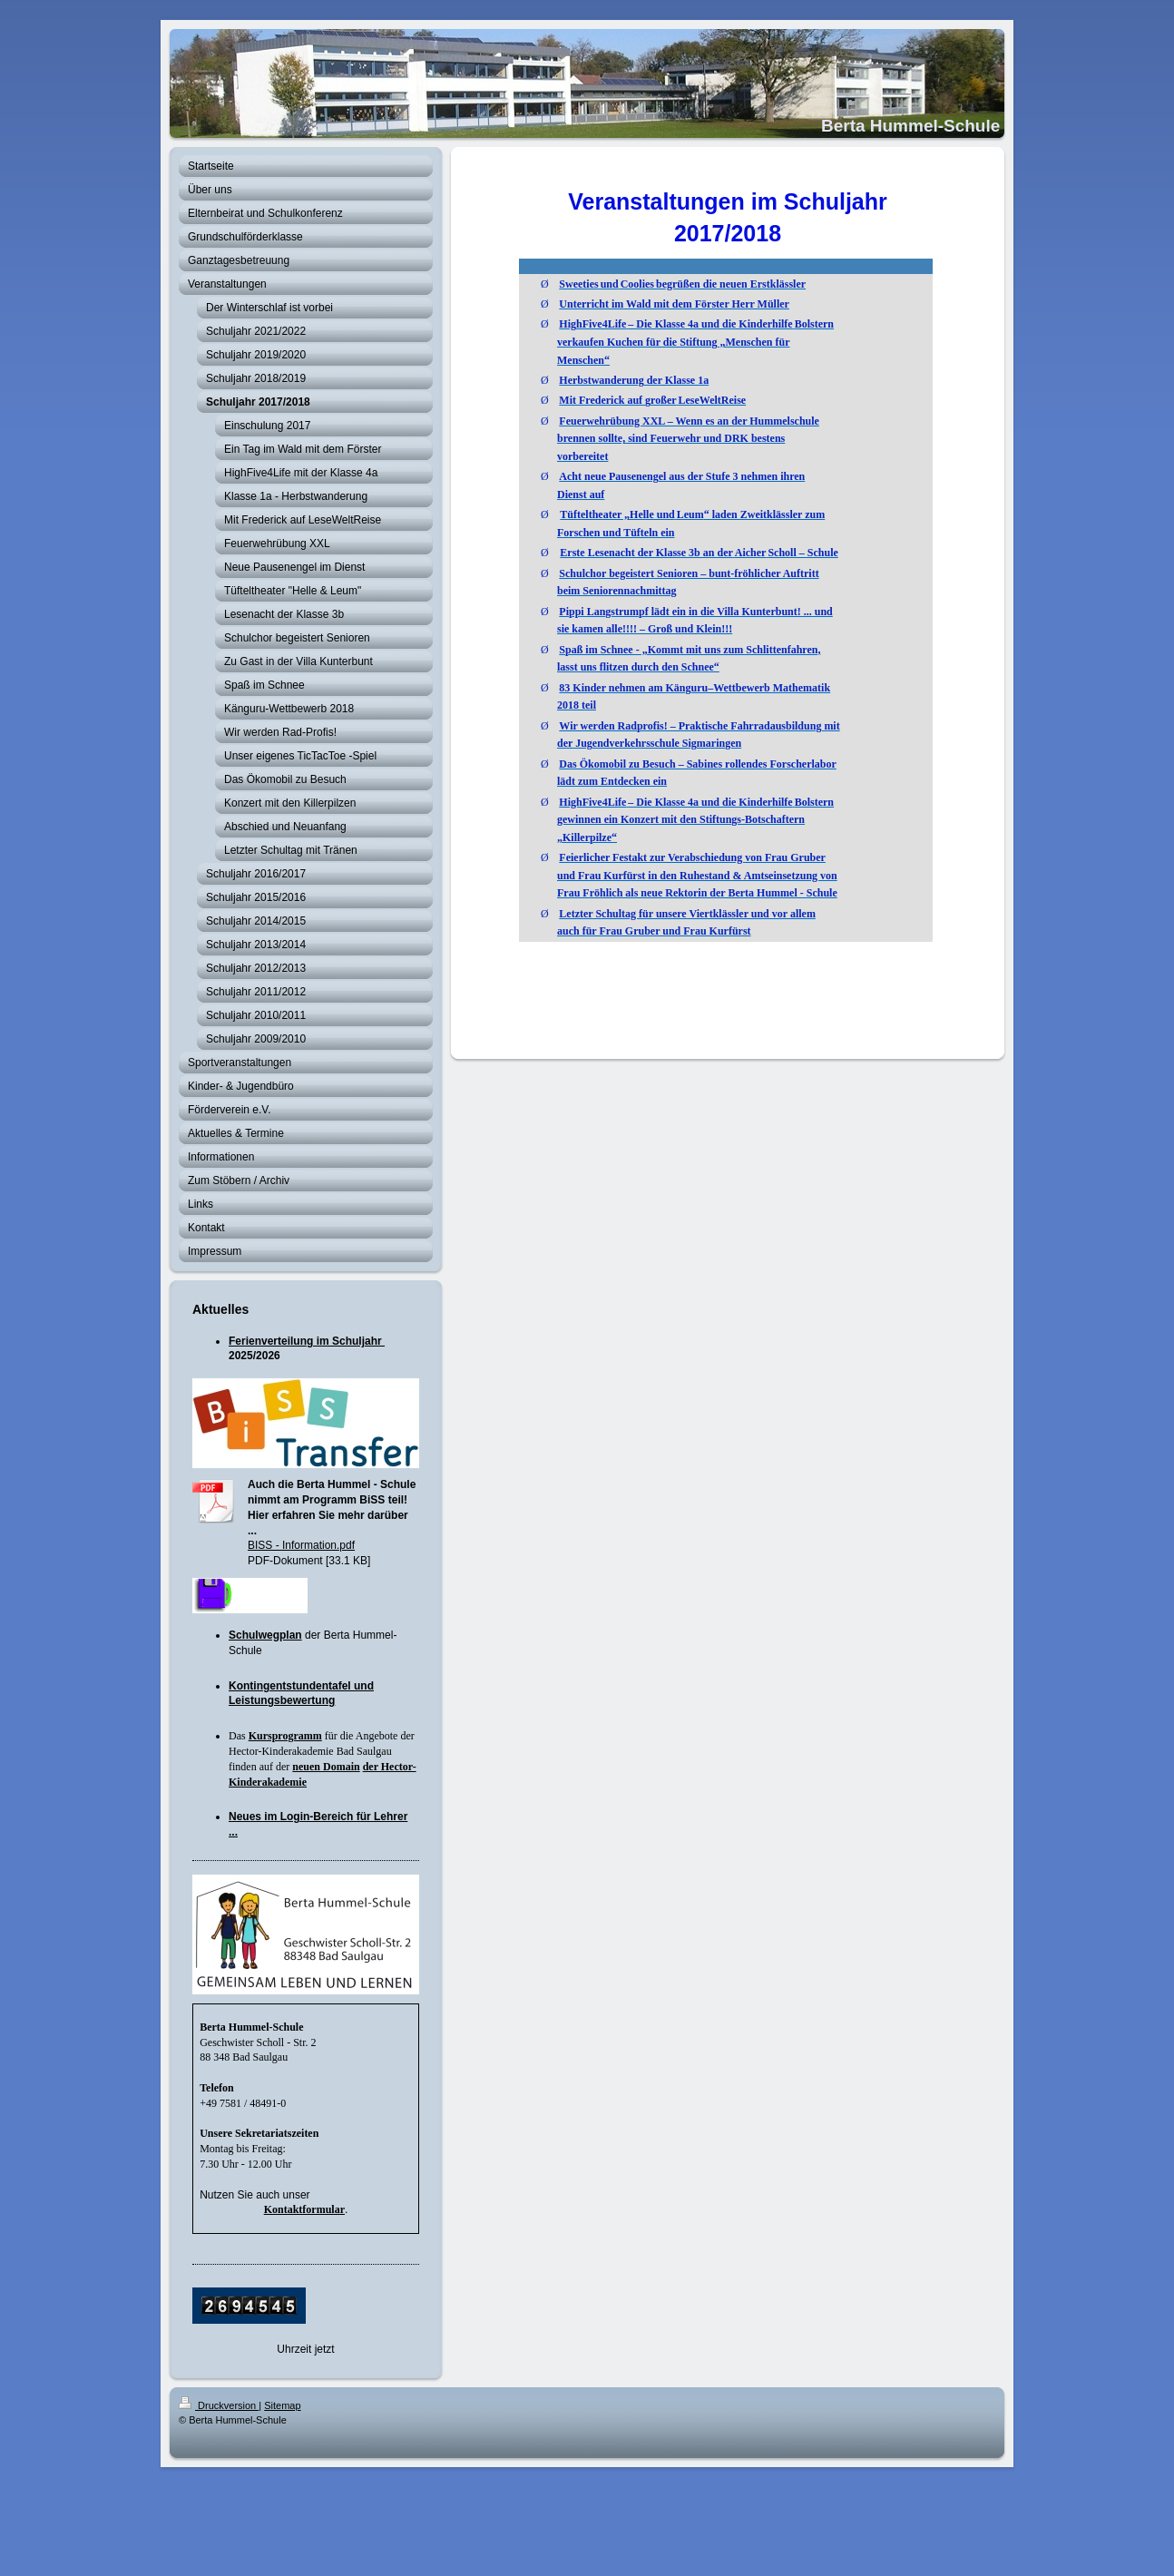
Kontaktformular (304, 2209)
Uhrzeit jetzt (305, 2349)
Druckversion (219, 2405)
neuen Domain (325, 1766)
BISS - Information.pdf (301, 1545)
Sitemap (282, 2405)
